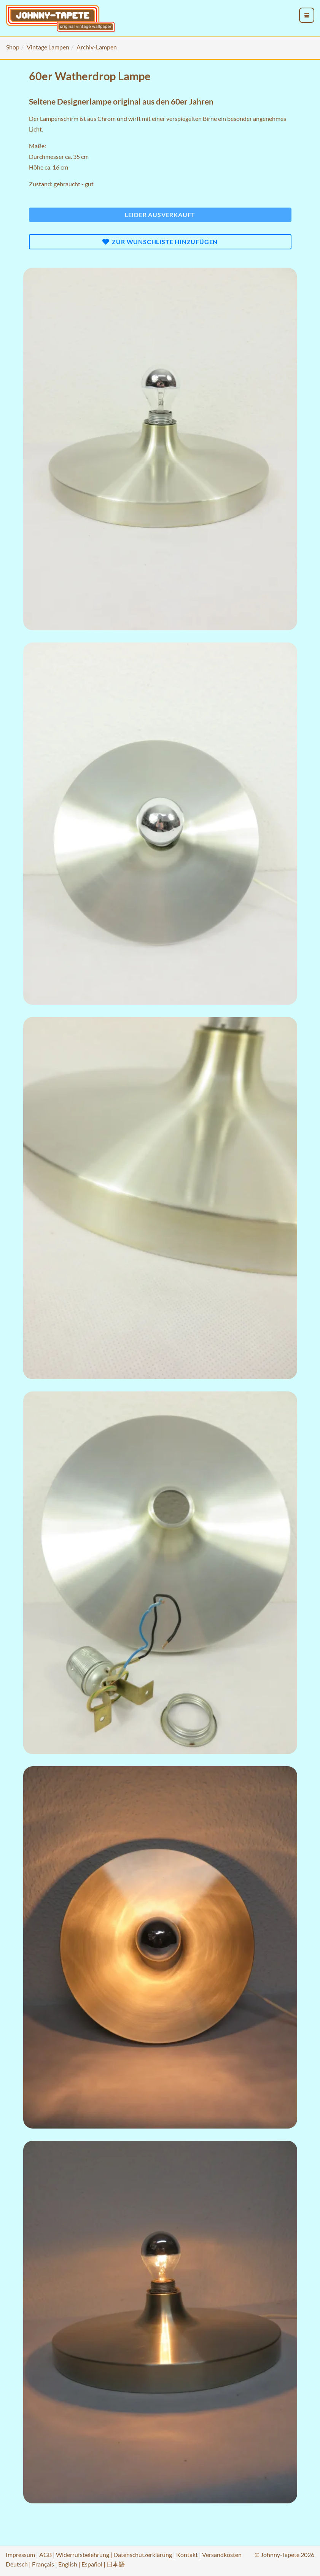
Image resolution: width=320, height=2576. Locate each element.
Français (43, 2564)
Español (91, 2564)
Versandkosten (222, 2554)
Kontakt (187, 2554)
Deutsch (17, 2564)
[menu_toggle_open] (306, 15)
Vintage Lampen (48, 47)
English (67, 2564)
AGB (45, 2554)
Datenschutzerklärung (142, 2554)
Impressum (20, 2554)
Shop (12, 47)
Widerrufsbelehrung (82, 2554)
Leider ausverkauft (160, 214)
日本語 (116, 2564)
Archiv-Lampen (96, 47)
